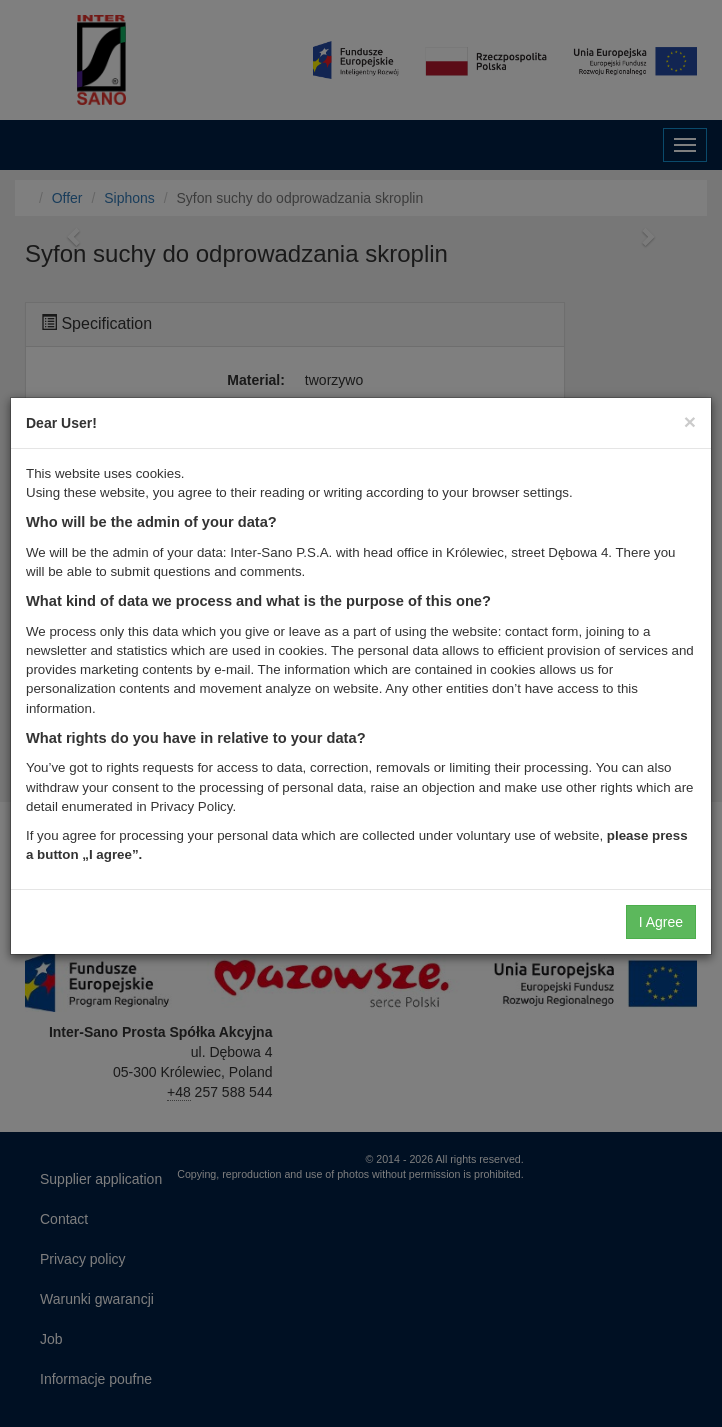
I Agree (661, 922)
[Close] (690, 421)
